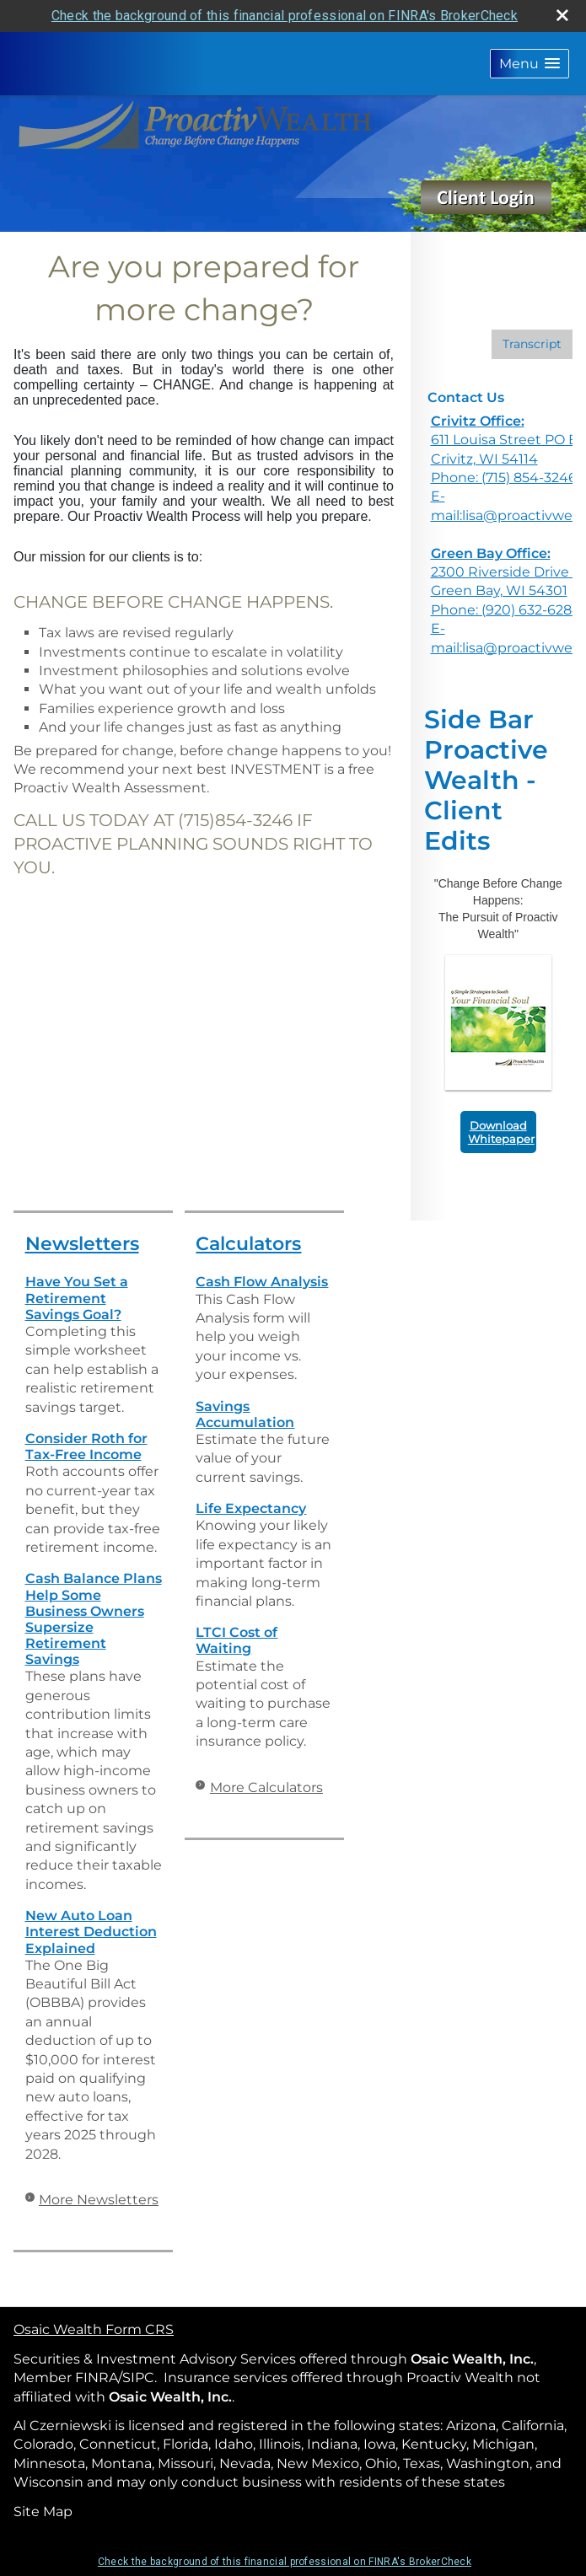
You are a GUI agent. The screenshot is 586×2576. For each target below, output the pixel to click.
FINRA (96, 2377)
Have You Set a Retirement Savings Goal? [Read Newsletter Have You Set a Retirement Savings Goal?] (76, 1298)
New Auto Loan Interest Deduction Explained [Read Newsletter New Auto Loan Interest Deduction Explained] (91, 1932)
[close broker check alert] (562, 15)
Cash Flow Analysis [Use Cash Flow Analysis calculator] (262, 1282)
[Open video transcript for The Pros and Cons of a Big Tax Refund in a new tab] (532, 344)
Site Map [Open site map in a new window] (43, 2512)
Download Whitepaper (501, 1132)
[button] (529, 63)
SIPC (138, 2377)
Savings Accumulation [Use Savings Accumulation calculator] (245, 1414)
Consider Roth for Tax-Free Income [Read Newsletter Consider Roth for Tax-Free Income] (86, 1446)
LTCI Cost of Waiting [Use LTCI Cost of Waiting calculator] (236, 1640)
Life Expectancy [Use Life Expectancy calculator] (251, 1508)
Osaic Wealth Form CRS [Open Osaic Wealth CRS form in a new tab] (93, 2329)
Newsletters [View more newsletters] (82, 1243)
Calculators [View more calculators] (248, 1243)
